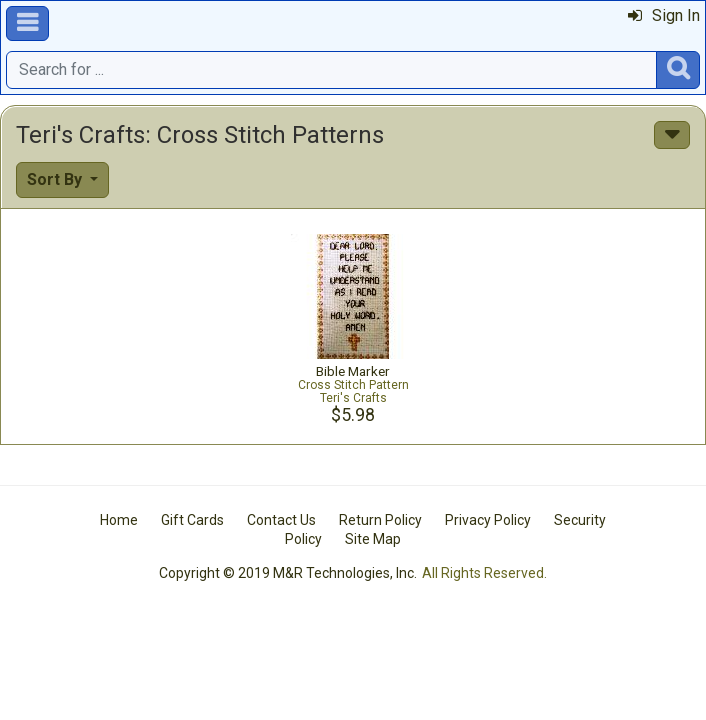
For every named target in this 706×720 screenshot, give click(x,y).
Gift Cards (192, 520)
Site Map (373, 539)
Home (119, 520)
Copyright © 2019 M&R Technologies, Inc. (288, 573)
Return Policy (380, 520)
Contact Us (281, 520)
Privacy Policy (488, 520)
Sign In (664, 15)
